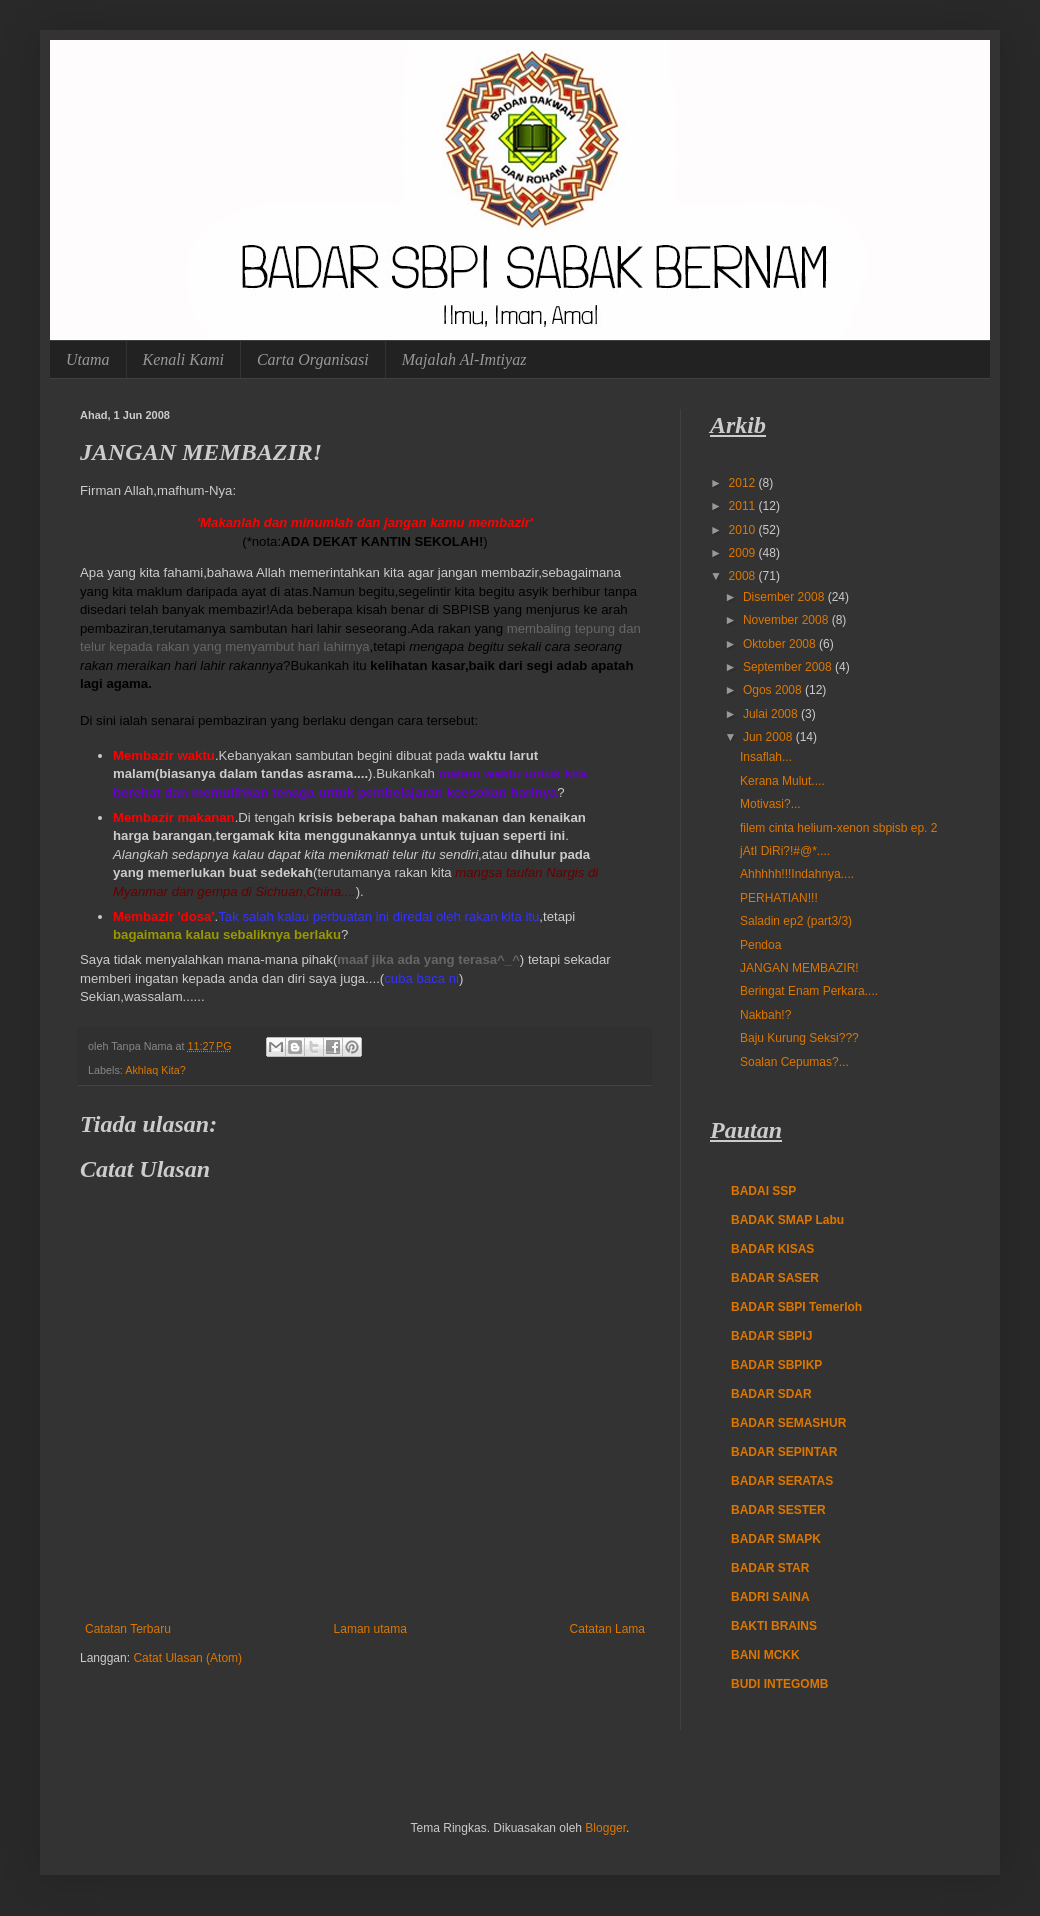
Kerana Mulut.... (782, 781)
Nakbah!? (765, 1015)
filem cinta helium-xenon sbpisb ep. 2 (838, 828)
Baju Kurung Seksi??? (799, 1038)
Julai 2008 (772, 714)
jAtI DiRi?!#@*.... (785, 851)
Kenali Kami (183, 359)
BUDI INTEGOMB (779, 1684)
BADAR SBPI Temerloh (796, 1307)
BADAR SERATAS (782, 1481)
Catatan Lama (607, 1629)
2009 (744, 553)
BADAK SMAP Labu (787, 1220)
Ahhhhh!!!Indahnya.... (797, 874)
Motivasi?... (770, 804)
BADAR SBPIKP (776, 1365)
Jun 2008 (769, 737)
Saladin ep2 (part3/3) (796, 921)
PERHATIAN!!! (779, 898)
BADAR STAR (770, 1568)
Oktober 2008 (781, 644)
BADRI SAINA (770, 1597)
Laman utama (370, 1629)
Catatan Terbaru (128, 1629)
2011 (744, 506)
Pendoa (760, 945)
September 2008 (789, 667)
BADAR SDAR (771, 1394)
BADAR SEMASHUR (788, 1423)
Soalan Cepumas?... (794, 1062)
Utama (88, 359)
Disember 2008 (785, 597)
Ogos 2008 (774, 690)
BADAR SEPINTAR (784, 1452)
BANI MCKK (765, 1655)
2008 (744, 576)
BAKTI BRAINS (774, 1626)
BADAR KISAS (772, 1249)
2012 (744, 483)
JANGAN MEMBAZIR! (799, 968)
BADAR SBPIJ (771, 1336)
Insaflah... (766, 757)
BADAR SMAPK (776, 1539)
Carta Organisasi (313, 359)
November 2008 (787, 620)
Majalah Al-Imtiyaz (464, 359)
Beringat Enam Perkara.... (809, 991)
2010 (744, 530)
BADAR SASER (775, 1278)
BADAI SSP (763, 1191)
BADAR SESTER (778, 1510)
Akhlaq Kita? (155, 1070)
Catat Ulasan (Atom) (187, 1658)
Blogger (605, 1828)
